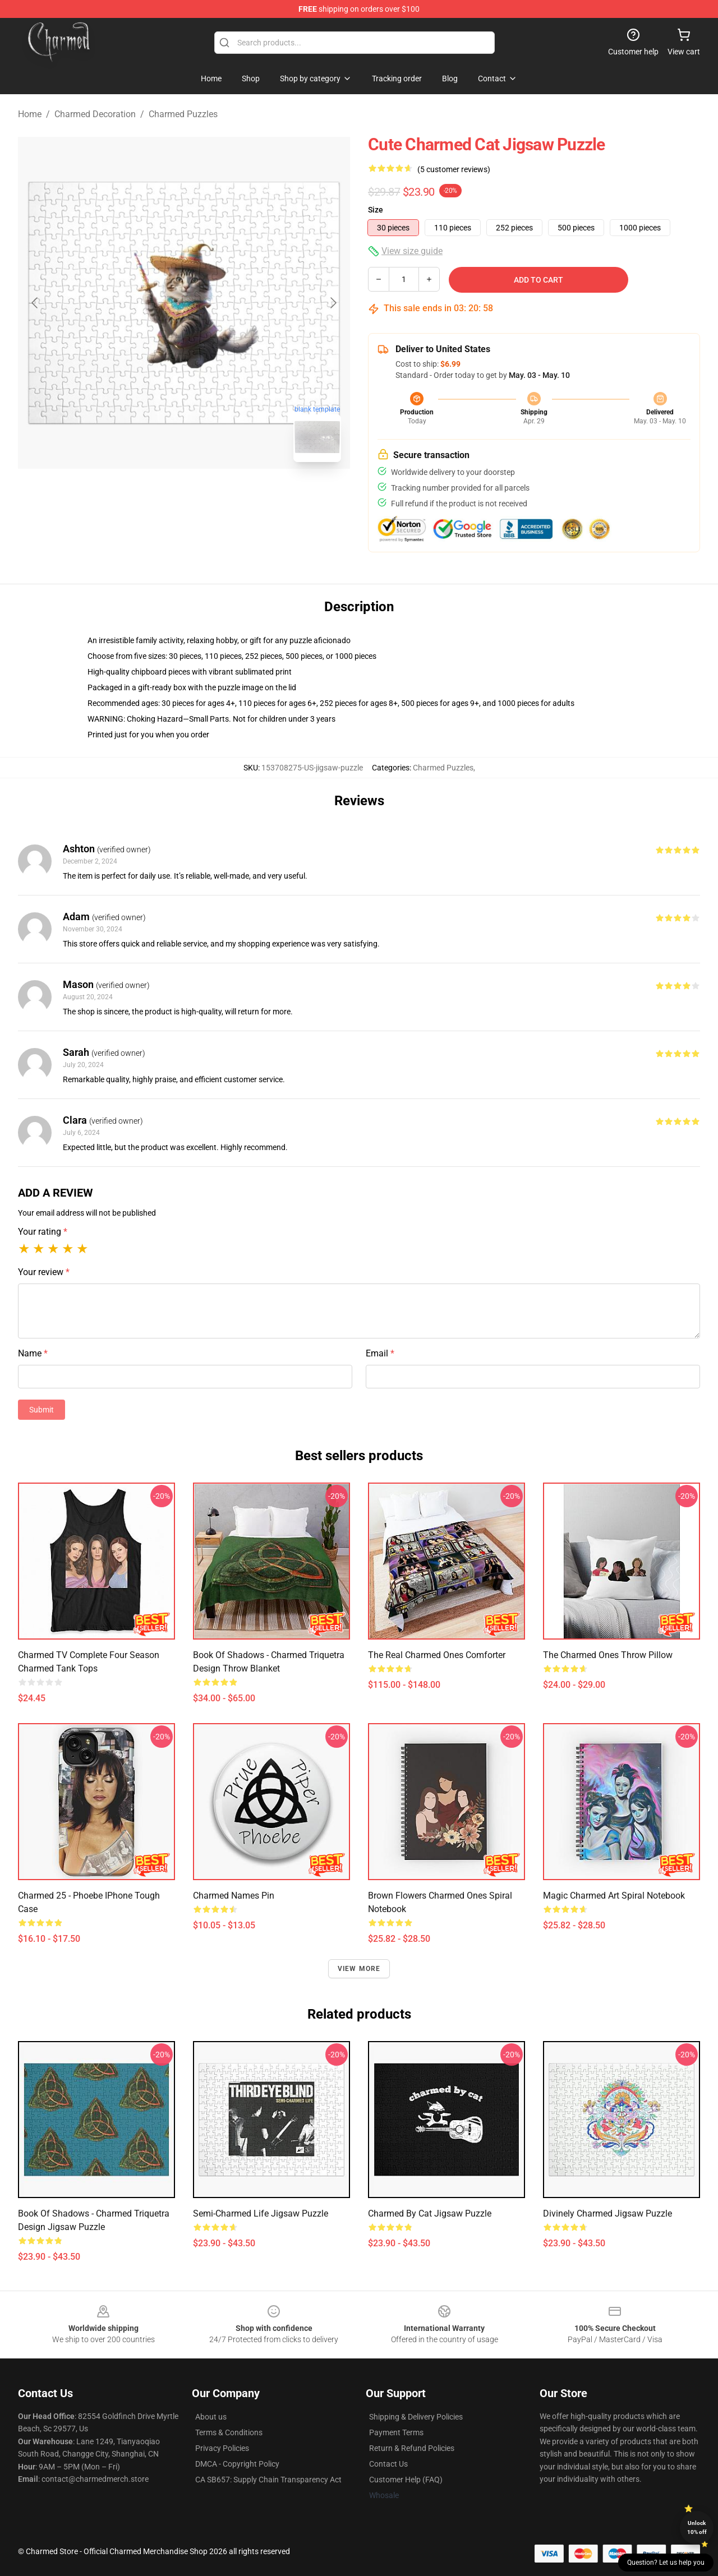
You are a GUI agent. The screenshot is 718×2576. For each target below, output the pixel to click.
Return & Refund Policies (411, 2448)
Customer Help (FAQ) (406, 2479)
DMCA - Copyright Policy (237, 2463)
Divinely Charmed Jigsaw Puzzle (607, 2213)
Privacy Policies (222, 2448)
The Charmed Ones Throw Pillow (608, 1655)
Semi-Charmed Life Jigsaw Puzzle (260, 2213)
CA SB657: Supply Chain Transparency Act (268, 2479)
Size (375, 209)
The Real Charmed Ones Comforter (436, 1655)
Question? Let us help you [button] (666, 2562)
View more (359, 1969)
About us (211, 2416)
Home (30, 114)
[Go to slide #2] (213, 496)
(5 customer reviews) (453, 169)
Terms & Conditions (229, 2432)
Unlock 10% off (697, 2527)
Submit (41, 1409)
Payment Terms (396, 2432)
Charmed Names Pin (233, 1895)
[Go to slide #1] (155, 496)
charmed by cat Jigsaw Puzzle (429, 2213)
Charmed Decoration (95, 114)
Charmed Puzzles (183, 114)
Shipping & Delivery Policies (416, 2416)
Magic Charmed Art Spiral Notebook (614, 1895)
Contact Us (388, 2463)
